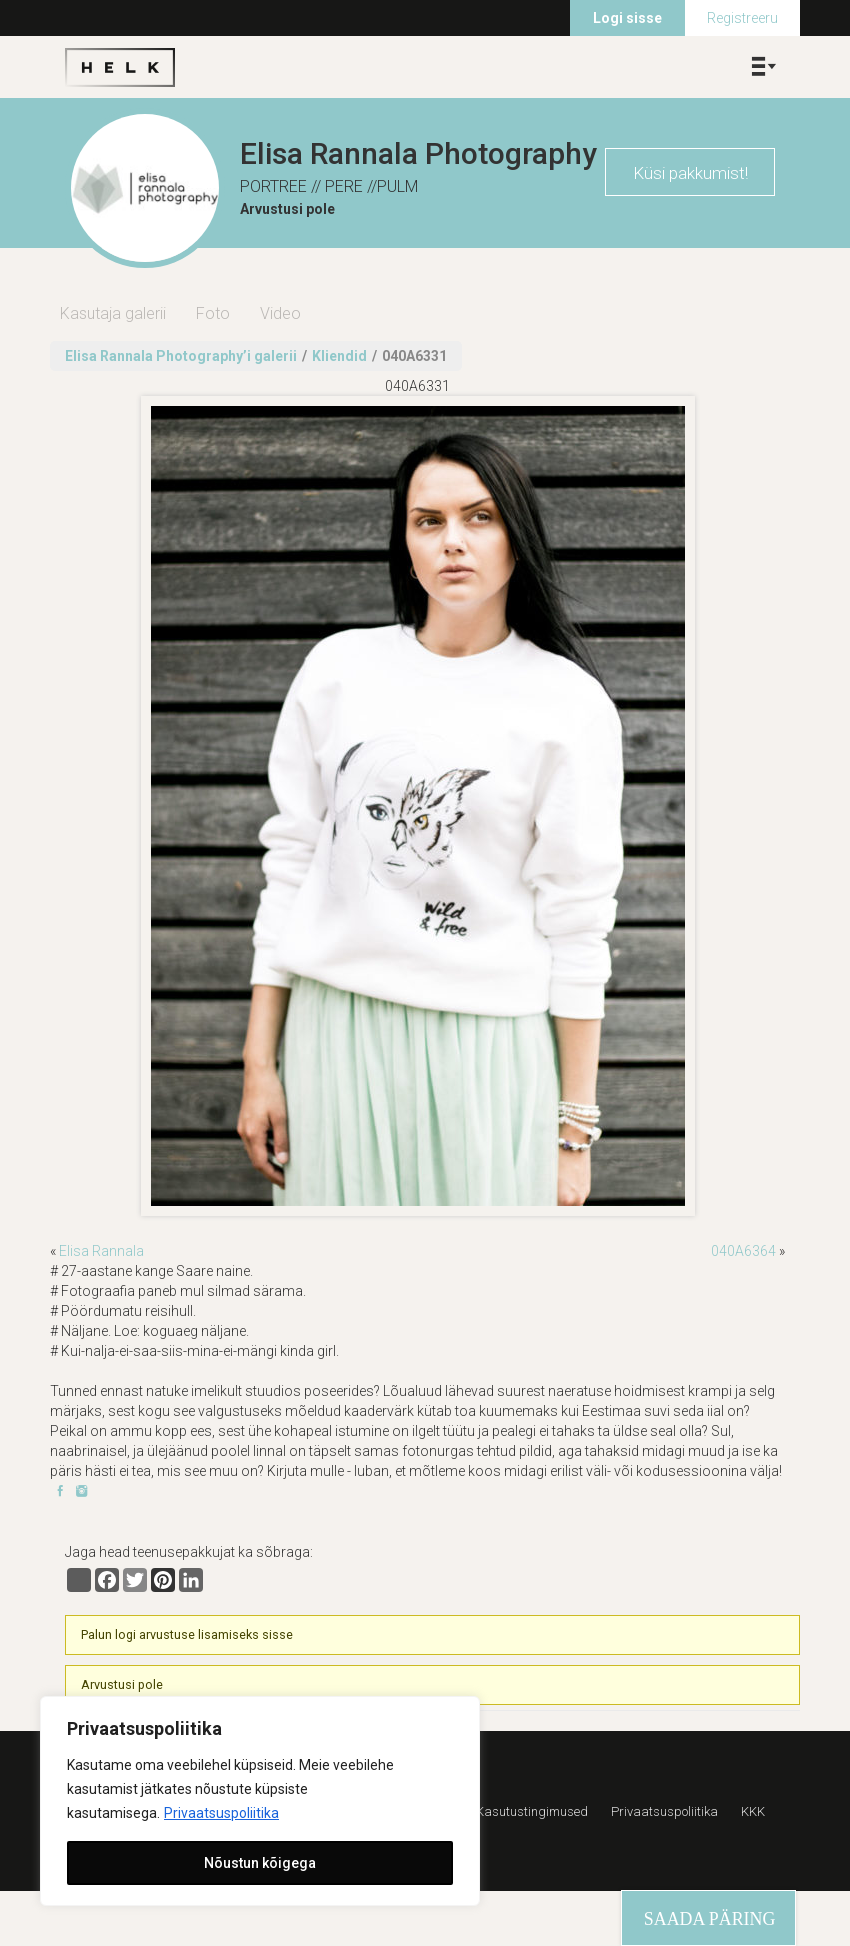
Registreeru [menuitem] (742, 18)
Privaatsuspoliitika (221, 1813)
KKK (753, 1811)
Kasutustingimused (532, 1811)
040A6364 (743, 1251)
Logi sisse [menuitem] (627, 18)
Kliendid (339, 356)
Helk (120, 67)
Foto (213, 313)
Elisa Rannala (101, 1251)
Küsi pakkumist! (690, 173)
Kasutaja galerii (113, 313)
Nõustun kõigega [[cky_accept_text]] (260, 1863)
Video (280, 313)
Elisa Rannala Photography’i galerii (181, 356)
